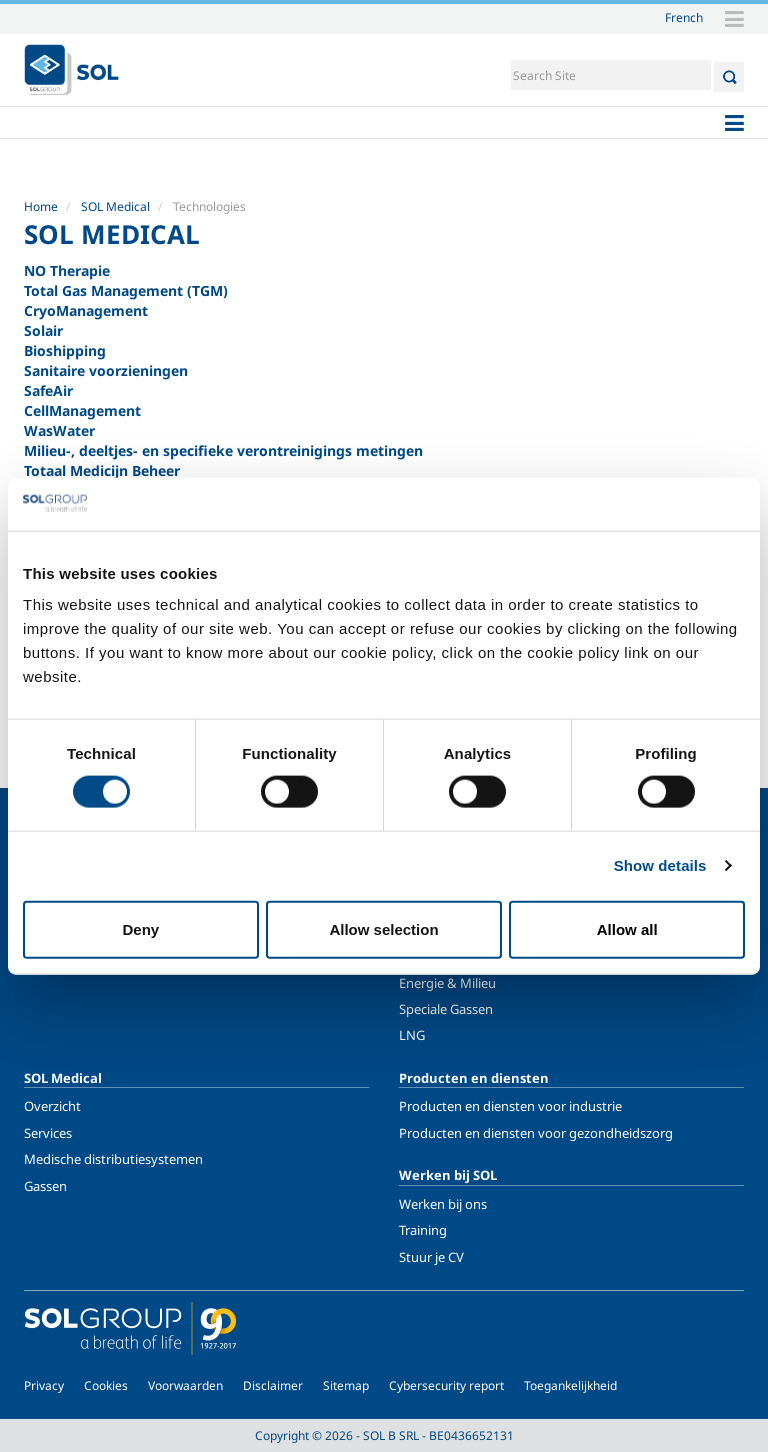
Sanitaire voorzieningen (106, 370)
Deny (140, 928)
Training (423, 1230)
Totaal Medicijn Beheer (102, 470)
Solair (43, 330)
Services (48, 1133)
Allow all (627, 928)
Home (41, 206)
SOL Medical (115, 206)
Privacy (44, 1385)
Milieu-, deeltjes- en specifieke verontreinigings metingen (223, 450)
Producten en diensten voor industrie (510, 1106)
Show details (660, 865)
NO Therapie (67, 270)
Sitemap (346, 1385)
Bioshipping (65, 350)
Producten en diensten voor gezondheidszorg (536, 1133)
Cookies (106, 1385)
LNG (412, 1035)
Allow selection (383, 928)
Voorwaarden (185, 1385)
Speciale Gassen (446, 1009)
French (684, 17)
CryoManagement (86, 310)
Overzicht (52, 1106)
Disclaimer (273, 1385)
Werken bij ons (443, 1204)
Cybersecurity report (446, 1385)
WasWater (59, 430)
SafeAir (48, 390)
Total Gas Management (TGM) (126, 290)
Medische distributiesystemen (113, 1159)
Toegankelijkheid (570, 1385)
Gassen (45, 1186)
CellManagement (82, 410)
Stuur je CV (431, 1257)
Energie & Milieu (447, 983)
